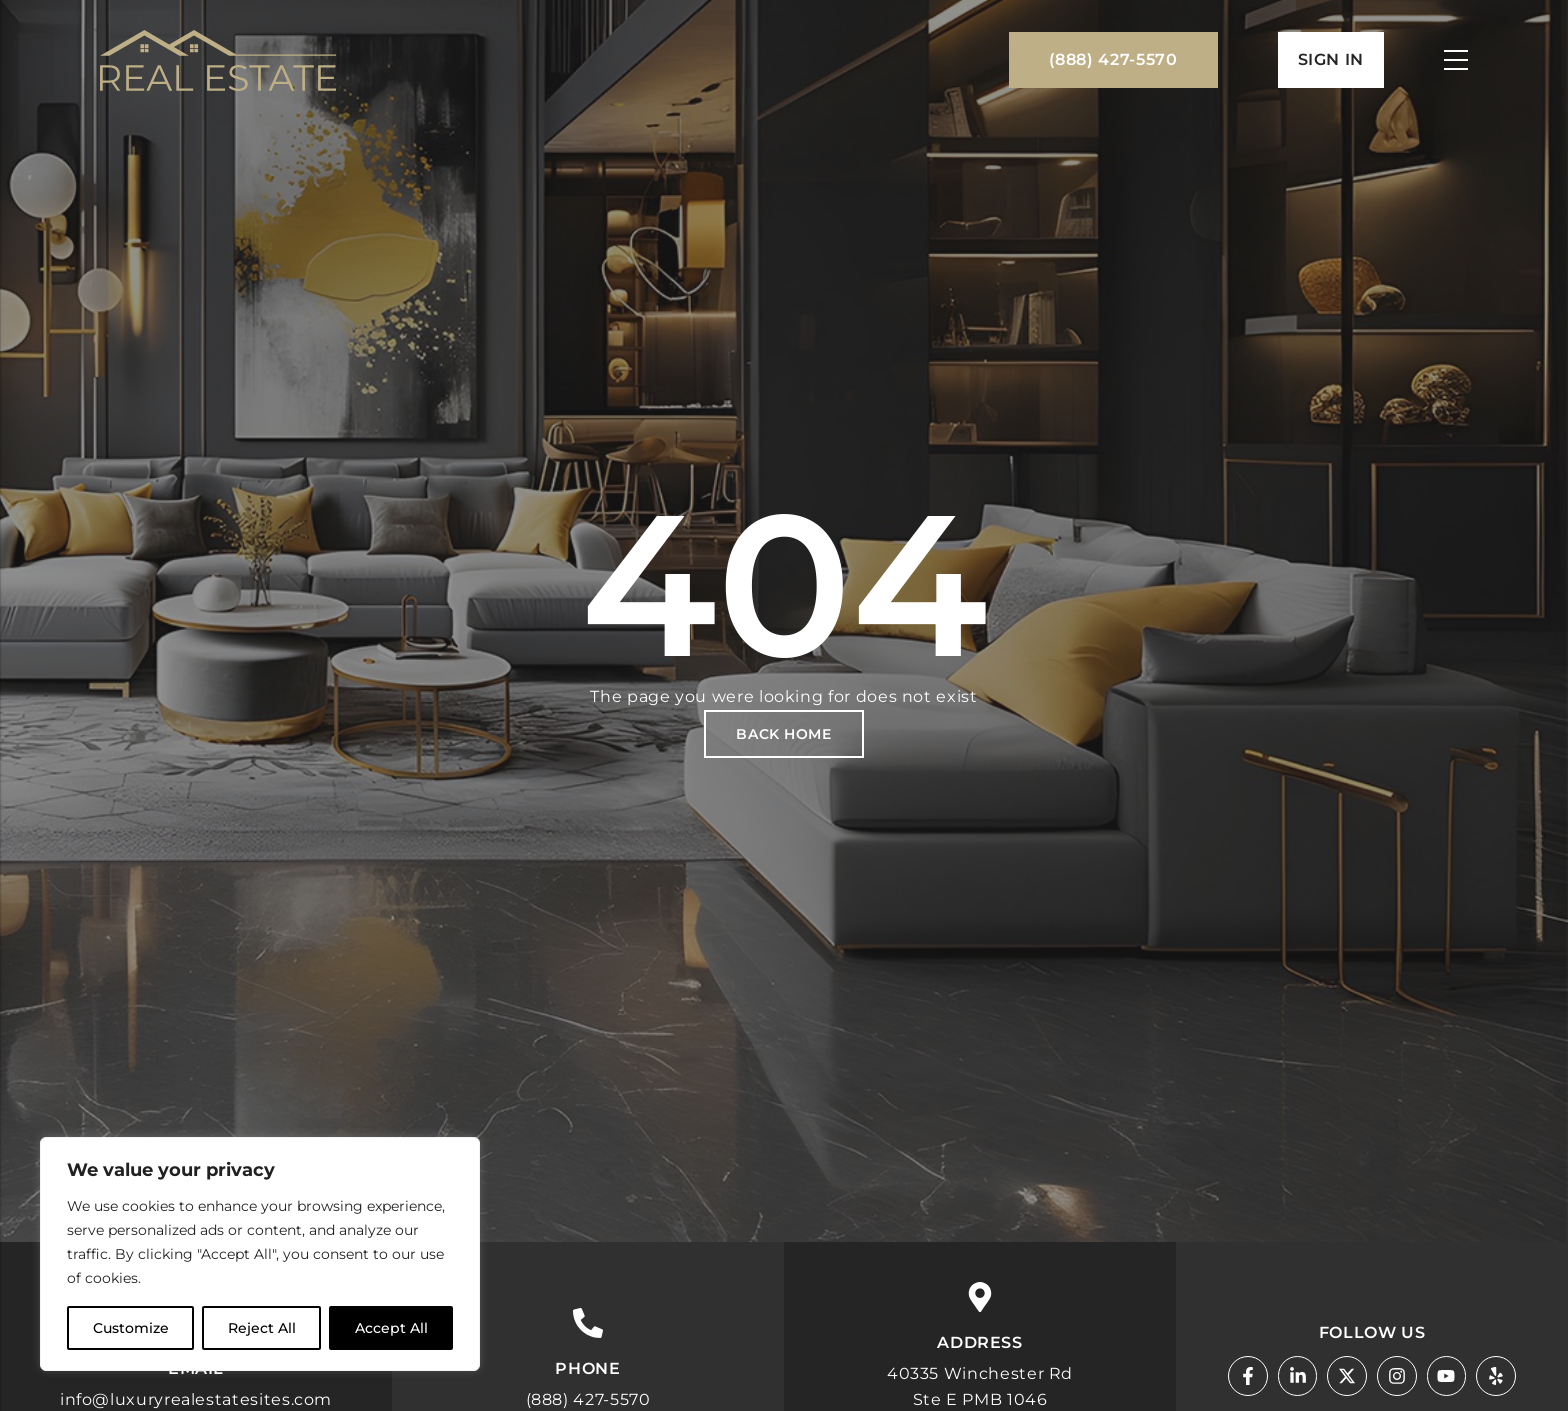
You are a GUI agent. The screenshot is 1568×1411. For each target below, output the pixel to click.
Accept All (391, 1328)
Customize (131, 1328)
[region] (260, 1254)
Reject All (262, 1328)
